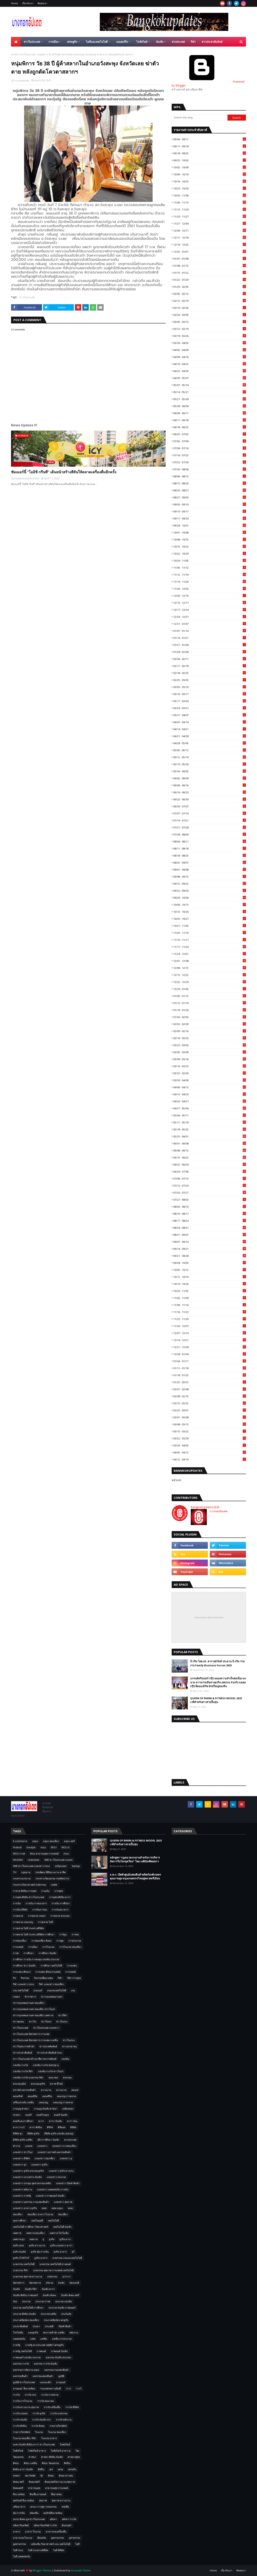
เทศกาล (17, 2233)
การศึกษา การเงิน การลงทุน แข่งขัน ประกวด (36, 1959)
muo (66, 1853)
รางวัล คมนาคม (45, 2401)
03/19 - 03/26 (209, 336)
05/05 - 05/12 (209, 750)
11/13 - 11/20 (209, 209)
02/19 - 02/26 (209, 308)
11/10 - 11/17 (209, 940)
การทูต (60, 1940)
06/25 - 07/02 (209, 434)
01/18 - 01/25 (209, 1375)
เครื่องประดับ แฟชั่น (23, 2102)
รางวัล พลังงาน (63, 2419)
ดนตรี (28, 2115)
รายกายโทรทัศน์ (58, 2426)
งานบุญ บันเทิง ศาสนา (45, 2108)
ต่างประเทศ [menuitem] (178, 42)
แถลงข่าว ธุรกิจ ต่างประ (61, 2171)
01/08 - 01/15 (209, 265)
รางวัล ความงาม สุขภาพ (26, 2407)
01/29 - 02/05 (209, 287)
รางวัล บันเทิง (20, 2419)
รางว (68, 2388)
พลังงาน (73, 2332)
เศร (51, 2469)
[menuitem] (16, 42)
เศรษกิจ (72, 2469)
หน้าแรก (176, 1480)
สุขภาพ (43, 2500)
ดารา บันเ (72, 2121)
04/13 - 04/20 (209, 1094)
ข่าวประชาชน (69, 2046)
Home (14, 3)
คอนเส (74, 2090)
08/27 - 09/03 (209, 497)
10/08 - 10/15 (209, 539)
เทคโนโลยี (53, 2220)
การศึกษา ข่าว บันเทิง (24, 1965)
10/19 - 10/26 (209, 1284)
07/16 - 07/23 (209, 455)
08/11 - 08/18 (209, 848)
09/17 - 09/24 (209, 518)
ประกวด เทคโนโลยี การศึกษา (28, 2307)
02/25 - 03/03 (209, 680)
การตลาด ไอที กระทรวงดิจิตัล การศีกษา (33, 1934)
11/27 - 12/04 (209, 223)
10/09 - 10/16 (209, 174)
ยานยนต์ (60, 2382)
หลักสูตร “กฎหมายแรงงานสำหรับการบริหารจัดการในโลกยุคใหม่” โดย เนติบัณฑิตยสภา (135, 1859)
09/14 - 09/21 (209, 1249)
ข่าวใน (32, 2021)
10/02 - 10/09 (209, 167)
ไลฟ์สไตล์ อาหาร (37, 2450)
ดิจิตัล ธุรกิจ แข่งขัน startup (58, 2133)
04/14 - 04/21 (209, 729)
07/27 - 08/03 (209, 1199)
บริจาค (49, 2282)
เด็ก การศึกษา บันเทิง (48, 2139)
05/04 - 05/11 (209, 1115)
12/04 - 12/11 (209, 230)
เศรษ (60, 2469)
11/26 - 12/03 (209, 588)
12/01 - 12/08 (209, 961)
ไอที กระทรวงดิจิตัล (38, 2550)
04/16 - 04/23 (209, 364)
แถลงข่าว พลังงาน (22, 2189)
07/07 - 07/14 (209, 813)
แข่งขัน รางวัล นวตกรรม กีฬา (28, 2077)
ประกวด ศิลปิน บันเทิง (24, 2314)
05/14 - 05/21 (209, 392)
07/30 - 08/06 (209, 469)
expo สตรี (69, 1841)
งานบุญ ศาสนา (21, 2108)
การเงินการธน (39, 1909)
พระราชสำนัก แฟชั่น (53, 2332)
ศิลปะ (16, 2463)
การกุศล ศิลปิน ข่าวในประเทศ (28, 1897)
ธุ (43, 2239)
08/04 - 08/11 (209, 841)
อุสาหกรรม (74, 2537)
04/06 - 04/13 (209, 1087)
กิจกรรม (25, 1978)
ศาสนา (32, 2457)
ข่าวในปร (46, 2021)
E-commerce (20, 1841)
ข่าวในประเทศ (27, 54)
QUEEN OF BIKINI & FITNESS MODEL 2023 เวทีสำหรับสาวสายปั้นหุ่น (216, 1700)
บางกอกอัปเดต (21, 80)
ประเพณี (49, 2326)
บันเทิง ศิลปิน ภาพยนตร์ (25, 2295)
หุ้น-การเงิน (19, 2513)
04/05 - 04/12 (209, 1452)
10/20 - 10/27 (209, 919)
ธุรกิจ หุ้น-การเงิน (40, 2251)
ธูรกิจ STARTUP (21, 2258)
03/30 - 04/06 (209, 1080)
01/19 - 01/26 (209, 1010)
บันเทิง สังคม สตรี (70, 2295)
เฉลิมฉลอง (67, 2108)
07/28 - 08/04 (209, 834)
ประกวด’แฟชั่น (48, 2314)
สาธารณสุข (34, 2488)
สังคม (51, 2475)
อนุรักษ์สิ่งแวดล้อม (52, 2513)
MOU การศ (19, 1853)
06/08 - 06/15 (209, 1150)
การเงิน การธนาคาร (36, 1903)
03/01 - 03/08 (209, 1417)
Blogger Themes (42, 2570)
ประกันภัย (66, 2314)
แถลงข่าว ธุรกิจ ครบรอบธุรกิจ (28, 2171)
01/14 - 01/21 (209, 638)
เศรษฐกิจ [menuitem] (72, 42)
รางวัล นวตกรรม (58, 2413)
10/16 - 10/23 (209, 181)
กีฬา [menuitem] (193, 42)
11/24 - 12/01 (209, 954)
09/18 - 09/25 (209, 153)
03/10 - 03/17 (209, 694)
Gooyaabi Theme (81, 2570)
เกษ (73, 1990)
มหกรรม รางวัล (21, 2363)
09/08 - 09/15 (209, 876)
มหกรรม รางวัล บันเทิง (45, 2363)
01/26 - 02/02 (209, 1017)
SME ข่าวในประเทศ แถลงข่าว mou (31, 1866)
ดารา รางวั (18, 2127)
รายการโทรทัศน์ (21, 2432)
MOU (54, 1847)
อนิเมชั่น (34, 2513)
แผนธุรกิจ (33, 2332)
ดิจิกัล (50, 2127)
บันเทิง (16, 2289)
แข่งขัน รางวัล (20, 2065)
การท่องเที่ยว (20, 1940)
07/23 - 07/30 (209, 462)
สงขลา (16, 2475)
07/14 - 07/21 (209, 820)
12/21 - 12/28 (209, 1347)
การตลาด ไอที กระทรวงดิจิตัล (28, 1928)
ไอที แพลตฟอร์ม (21, 2556)
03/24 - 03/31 (209, 708)
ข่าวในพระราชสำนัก (23, 2046)
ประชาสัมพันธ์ (20, 2326)
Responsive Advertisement (208, 1617)
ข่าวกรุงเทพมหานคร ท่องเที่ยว (28, 2003)
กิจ (14, 1978)
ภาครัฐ (16, 2345)
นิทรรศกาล (35, 2282)
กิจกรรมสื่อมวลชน (43, 1978)
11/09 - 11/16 (209, 1305)
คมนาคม (53, 2077)
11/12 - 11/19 (209, 574)
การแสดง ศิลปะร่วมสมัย (48, 1971)
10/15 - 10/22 (209, 546)
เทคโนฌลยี (37, 2220)
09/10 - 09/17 (209, 511)
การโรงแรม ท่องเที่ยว (70, 1947)
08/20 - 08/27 (209, 490)
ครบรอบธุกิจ (19, 2083)
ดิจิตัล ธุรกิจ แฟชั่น (22, 2139)
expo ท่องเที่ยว (51, 1841)
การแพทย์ (18, 1947)
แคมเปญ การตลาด (63, 2102)
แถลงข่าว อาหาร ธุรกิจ (25, 2208)
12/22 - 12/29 (209, 982)
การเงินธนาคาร (60, 1909)
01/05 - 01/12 (209, 996)
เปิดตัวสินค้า (64, 2326)
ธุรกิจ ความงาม (37, 2245)
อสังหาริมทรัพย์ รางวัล (45, 2525)
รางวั (78, 2388)
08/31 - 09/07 (209, 1235)
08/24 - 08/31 (209, 1228)
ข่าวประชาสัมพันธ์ (22, 2052)
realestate (33, 1860)
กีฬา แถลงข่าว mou (23, 1984)
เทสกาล (34, 2239)
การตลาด (18, 1916)
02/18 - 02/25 (209, 673)
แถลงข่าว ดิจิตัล (21, 2158)
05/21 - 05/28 (209, 399)
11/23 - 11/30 (209, 1319)
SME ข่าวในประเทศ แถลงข (58, 1860)
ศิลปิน (67, 2463)
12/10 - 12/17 (209, 603)
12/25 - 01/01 (209, 251)
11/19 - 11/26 (209, 581)
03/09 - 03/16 (209, 1059)
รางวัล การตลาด (49, 2394)
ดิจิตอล (61, 2127)
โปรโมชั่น (18, 2332)
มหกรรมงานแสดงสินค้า (56, 2370)
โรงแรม (39, 2432)
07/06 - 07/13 (209, 1178)
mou (43, 1847)
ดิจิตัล (73, 2127)
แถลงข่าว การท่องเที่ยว (64, 2146)
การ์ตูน (63, 1934)
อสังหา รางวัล (69, 2519)
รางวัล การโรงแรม (22, 2401)
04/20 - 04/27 (209, 1101)
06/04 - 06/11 (209, 413)
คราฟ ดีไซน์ (56, 2083)
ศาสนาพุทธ (74, 2457)
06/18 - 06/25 (209, 427)
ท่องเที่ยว (17, 2214)
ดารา (41, 2121)
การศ (16, 1953)
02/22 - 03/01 (209, 1410)
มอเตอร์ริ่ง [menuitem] (122, 42)
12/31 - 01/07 (209, 624)
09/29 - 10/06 (209, 897)
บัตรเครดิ (74, 2282)
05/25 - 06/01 (209, 1136)
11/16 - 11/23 (209, 1312)
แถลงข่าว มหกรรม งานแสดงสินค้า (31, 2202)
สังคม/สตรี (34, 2482)
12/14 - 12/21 (209, 1340)
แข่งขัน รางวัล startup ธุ (46, 2065)
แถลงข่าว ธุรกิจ (39, 2164)
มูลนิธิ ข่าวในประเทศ (24, 2382)
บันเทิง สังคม (49, 2295)
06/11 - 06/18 (209, 420)
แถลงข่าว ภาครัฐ (22, 2195)
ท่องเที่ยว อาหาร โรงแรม (40, 2214)
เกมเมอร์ (37, 1990)
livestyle (31, 1847)
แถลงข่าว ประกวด (56, 2177)
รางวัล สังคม (38, 2426)
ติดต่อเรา (42, 3)
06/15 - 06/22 (209, 1157)
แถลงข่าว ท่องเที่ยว (45, 2158)
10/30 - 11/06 (209, 195)
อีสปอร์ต (41, 2537)
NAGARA (18, 1860)
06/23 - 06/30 (209, 799)
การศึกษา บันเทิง (47, 1953)
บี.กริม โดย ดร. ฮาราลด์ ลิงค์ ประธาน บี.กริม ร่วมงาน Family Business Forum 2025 (217, 1663)
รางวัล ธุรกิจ (39, 2413)
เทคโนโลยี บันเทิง (62, 2226)
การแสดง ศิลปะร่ (22, 1971)
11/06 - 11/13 (209, 202)
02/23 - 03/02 (209, 1045)
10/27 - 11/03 (209, 926)
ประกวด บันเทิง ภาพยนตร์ (62, 2307)
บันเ (15, 2301)
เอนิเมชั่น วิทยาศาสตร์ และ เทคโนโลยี (50, 2544)
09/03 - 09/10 (209, 504)
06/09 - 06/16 (209, 785)
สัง (41, 2475)
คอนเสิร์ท (47, 2096)
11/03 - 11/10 (209, 933)
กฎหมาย (25, 1872)
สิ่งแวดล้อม (19, 2494)
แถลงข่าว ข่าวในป (23, 2152)
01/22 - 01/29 (209, 279)
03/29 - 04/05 (209, 1445)
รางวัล (16, 2394)
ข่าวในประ (61, 2021)
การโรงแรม (48, 1947)
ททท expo (57, 2208)
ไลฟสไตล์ (65, 2444)
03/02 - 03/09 (209, 1052)
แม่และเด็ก (45, 2382)
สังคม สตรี (18, 2482)
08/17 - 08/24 (209, 1220)
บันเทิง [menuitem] (159, 42)
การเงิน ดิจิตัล (20, 1909)
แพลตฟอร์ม (19, 2338)
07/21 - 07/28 (209, 827)
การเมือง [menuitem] (53, 42)
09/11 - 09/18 (209, 146)
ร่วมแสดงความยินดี (50, 2388)
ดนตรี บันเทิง (60, 2115)
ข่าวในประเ (69, 2040)
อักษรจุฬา (67, 2525)
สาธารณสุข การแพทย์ (56, 2488)
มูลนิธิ (61, 2376)
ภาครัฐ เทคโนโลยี (22, 2351)
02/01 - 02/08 (209, 1389)
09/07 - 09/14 (209, 1242)
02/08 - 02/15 (209, 1396)
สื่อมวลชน (56, 2494)
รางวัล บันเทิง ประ (41, 2419)
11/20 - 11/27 (209, 216)
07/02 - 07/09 (209, 441)
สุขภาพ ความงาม (61, 2500)
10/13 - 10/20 (209, 912)
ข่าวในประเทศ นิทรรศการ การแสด (31, 2034)
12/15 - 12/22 (209, 975)
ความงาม (46, 2090)
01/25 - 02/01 (209, 1382)
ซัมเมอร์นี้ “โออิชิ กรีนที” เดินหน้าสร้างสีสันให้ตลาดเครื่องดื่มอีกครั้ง (63, 471)
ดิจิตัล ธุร (17, 2133)
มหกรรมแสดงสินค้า (43, 2376)
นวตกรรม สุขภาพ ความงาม (27, 2276)
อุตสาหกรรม (57, 2537)
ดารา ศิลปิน (36, 2127)
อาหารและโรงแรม (22, 2537)
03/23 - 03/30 (209, 1073)
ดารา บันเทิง (55, 2121)
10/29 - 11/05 (209, 560)
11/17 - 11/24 (209, 947)
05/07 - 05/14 (209, 385)
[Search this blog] (199, 118)
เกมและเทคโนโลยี (56, 1990)
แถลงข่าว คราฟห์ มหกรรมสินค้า (54, 2152)
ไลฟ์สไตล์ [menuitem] (141, 42)
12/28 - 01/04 (209, 1354)
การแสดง (72, 1965)
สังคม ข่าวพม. (66, 2475)
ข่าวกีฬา (62, 2015)
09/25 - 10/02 (209, 160)
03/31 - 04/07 (209, 715)
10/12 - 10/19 (209, 1277)
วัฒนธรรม (18, 2457)
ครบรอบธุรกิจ (38, 2083)
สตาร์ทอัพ (30, 2475)
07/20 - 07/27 (209, 1192)
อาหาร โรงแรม (33, 2531)
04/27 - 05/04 (209, 1108)
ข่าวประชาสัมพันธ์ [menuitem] (212, 42)
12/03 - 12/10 (209, 596)
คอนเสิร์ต (32, 2096)
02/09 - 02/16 (209, 1031)
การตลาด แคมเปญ (23, 1922)
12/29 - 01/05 (209, 989)
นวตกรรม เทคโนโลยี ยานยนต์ (55, 2264)
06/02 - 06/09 (209, 778)
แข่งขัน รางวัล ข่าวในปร (50, 2071)
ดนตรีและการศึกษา (23, 2121)
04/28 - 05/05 (209, 743)
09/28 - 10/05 (209, 1263)
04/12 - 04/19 (209, 1459)
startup (76, 1866)
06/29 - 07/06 (209, 1171)
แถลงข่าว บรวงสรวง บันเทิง (27, 2177)
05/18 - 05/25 (209, 1129)
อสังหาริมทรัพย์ (21, 2525)
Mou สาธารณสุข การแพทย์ (44, 1853)
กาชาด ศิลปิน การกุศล (24, 1891)
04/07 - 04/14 (209, 722)
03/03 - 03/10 (209, 687)
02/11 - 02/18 (209, 666)
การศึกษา (29, 1953)
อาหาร (16, 2531)
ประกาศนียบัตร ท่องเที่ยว (26, 2320)
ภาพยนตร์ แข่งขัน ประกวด (27, 2357)
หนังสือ (65, 2506)
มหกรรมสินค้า (20, 2376)
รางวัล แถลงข (20, 2413)
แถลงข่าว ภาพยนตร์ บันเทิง (50, 2195)
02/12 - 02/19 (209, 301)
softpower (61, 1866)
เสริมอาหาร (19, 2506)
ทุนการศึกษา (19, 2220)
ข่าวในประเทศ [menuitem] (32, 42)
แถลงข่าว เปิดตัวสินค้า (68, 2183)
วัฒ (77, 2450)
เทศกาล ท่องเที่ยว (35, 2233)
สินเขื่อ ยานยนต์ (38, 2494)
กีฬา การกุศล (74, 1978)
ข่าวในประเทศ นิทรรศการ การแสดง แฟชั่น (35, 2040)
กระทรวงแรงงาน (22, 1878)
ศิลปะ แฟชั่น (30, 2463)
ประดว (36, 2326)
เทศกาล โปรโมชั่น (59, 2233)
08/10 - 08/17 (209, 1213)
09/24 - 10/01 (209, 525)
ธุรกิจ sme (18, 2245)
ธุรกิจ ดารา (65, 2239)
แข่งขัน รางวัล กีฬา (23, 2071)
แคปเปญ (43, 2102)
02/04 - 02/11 (209, 659)
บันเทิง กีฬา (31, 2289)
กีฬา (60, 1978)
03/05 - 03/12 (209, 322)
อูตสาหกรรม (19, 2544)
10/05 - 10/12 (209, 1270)
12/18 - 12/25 (209, 244)
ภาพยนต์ (41, 2351)
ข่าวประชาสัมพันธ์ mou (49, 2052)
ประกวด (26, 2301)
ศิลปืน (41, 2469)
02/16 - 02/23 (209, 1038)
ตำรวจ (16, 2146)
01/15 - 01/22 (209, 272)
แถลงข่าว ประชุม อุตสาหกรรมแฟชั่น (32, 2183)
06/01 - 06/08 (209, 1143)
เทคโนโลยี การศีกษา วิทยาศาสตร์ (30, 2226)
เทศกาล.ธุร (18, 2239)
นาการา (66, 2276)
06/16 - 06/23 (209, 792)
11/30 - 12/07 (209, 1326)
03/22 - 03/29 (209, 1438)
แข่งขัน (65, 2059)
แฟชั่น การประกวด (62, 2338)
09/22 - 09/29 (209, 890)
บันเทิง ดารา (48, 2289)
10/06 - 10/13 (209, 904)
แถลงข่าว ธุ (66, 2158)
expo (35, 1841)
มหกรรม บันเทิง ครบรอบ (58, 2357)
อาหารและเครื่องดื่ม (56, 2531)
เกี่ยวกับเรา (28, 3)
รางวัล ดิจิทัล (72, 2407)
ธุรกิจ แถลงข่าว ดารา (61, 2245)
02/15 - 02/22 (209, 1403)
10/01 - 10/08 (209, 532)
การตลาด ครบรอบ (60, 1916)
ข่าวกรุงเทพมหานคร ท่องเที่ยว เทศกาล (33, 2015)
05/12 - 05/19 (209, 757)
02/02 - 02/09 (209, 1024)
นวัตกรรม (52, 2276)
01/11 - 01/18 (209, 1368)
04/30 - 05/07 (209, 378)
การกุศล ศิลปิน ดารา (60, 1897)
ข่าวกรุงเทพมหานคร (51, 1996)
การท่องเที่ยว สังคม (41, 1940)
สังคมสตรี (18, 2488)
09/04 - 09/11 (209, 139)
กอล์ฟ (54, 1884)
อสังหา (53, 2519)
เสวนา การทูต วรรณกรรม (43, 2506)
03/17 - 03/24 (209, 701)
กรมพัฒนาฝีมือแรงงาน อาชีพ (50, 1872)
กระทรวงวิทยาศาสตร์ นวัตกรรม (29, 1884)
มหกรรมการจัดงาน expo (26, 2370)
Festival (17, 1847)
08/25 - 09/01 (209, 862)
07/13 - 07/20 (209, 1185)
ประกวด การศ (43, 2301)
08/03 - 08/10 (209, 1206)
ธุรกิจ (51, 2239)
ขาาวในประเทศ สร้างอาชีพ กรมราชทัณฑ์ (34, 2059)
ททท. (70, 2208)
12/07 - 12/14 (209, 1333)
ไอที (77, 2544)
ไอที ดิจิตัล (58, 2550)
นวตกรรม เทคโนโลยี (24, 2264)
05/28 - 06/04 (209, 406)
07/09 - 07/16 (209, 448)
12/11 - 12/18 (209, 237)
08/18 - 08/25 (209, 855)
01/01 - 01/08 (209, 258)
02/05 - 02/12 (209, 294)
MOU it (65, 1847)
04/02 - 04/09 (209, 350)
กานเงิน (45, 1891)
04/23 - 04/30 (209, 371)
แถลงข (28, 2146)
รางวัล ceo (30, 2394)
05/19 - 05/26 (209, 764)
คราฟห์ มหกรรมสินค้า (24, 2090)
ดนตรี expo (43, 2115)
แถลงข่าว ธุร (19, 2164)
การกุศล (58, 1891)
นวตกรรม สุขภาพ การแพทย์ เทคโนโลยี (53, 2270)
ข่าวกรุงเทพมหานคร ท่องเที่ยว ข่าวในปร (34, 2009)
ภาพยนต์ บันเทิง (59, 2351)
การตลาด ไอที (45, 1922)
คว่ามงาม (61, 2090)
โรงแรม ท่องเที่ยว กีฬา (24, 2438)
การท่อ (75, 1934)
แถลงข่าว (42, 2146)
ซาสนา (16, 2115)
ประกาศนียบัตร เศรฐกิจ (56, 2320)
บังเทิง (61, 2282)
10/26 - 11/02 (209, 1291)
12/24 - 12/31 (209, 617)
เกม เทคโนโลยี (20, 1990)
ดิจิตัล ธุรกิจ (33, 2133)
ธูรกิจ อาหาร (40, 2258)
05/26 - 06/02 (209, 771)
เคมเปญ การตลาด (66, 2096)
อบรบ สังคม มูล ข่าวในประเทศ (29, 2519)
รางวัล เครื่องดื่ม (52, 2407)
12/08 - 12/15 (209, 968)
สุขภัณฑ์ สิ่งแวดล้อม (23, 2500)
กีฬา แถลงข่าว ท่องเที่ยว (51, 1984)
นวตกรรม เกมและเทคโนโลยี (67, 2258)
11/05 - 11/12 (209, 567)
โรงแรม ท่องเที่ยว (57, 2432)
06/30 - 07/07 (209, 806)
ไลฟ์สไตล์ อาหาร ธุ (60, 2450)
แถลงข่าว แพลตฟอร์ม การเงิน (52, 2189)
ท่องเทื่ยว (63, 2214)
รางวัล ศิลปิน (20, 2426)
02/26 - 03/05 (209, 315)
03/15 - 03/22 (209, 1431)
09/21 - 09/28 (209, 1256)
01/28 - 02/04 (209, 652)
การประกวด (75, 1940)
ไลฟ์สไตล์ (18, 2450)
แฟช (32, 2338)
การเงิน (17, 1903)
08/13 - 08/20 (209, 483)
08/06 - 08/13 (209, 476)
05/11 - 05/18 (209, 1122)
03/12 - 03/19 (209, 329)
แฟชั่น (43, 2338)
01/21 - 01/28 (209, 645)
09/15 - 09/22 (209, 883)
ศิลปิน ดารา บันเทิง (23, 2469)
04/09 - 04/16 (209, 357)
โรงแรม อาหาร (49, 2438)
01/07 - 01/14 (209, 631)
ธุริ (73, 2251)
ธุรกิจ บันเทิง (19, 2251)
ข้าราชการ (30, 1996)
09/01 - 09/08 (209, 869)
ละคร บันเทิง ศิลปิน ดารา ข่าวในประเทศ (34, 2444)
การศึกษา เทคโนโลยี (51, 1965)
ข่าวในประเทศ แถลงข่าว (46, 2027)
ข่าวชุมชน (18, 2021)
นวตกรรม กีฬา (20, 2270)
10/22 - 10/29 (209, 553)
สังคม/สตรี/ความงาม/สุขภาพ (60, 2482)
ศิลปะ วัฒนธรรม (50, 2463)
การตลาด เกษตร (36, 1916)
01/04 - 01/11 (209, 1361)
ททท (44, 2208)
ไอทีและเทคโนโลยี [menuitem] (97, 42)
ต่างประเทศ (70, 2139)
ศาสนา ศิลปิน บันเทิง (52, 2457)
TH (14, 1872)
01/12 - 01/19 (209, 1003)
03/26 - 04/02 (209, 343)
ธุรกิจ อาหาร (60, 2251)
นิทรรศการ (18, 2282)
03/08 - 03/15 (209, 1424)
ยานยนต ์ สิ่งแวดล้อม (24, 2388)
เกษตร (16, 1996)
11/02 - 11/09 (209, 1298)
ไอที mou (18, 2550)
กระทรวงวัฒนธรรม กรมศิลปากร (52, 1878)
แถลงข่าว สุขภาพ (63, 2202)
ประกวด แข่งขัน (63, 2301)
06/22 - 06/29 (209, 1164)
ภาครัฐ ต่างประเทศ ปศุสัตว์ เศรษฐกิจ (44, 2345)
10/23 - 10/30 (209, 188)
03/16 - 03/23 (209, 1066)
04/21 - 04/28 (209, 736)
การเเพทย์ (70, 1971)
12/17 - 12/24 (209, 610)
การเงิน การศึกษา (61, 1903)
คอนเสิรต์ (18, 2096)
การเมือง (32, 1947)
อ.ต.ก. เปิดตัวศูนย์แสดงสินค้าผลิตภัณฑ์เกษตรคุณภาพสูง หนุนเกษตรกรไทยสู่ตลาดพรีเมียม (135, 1876)
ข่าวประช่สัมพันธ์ (48, 2046)
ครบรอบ (67, 2077)
